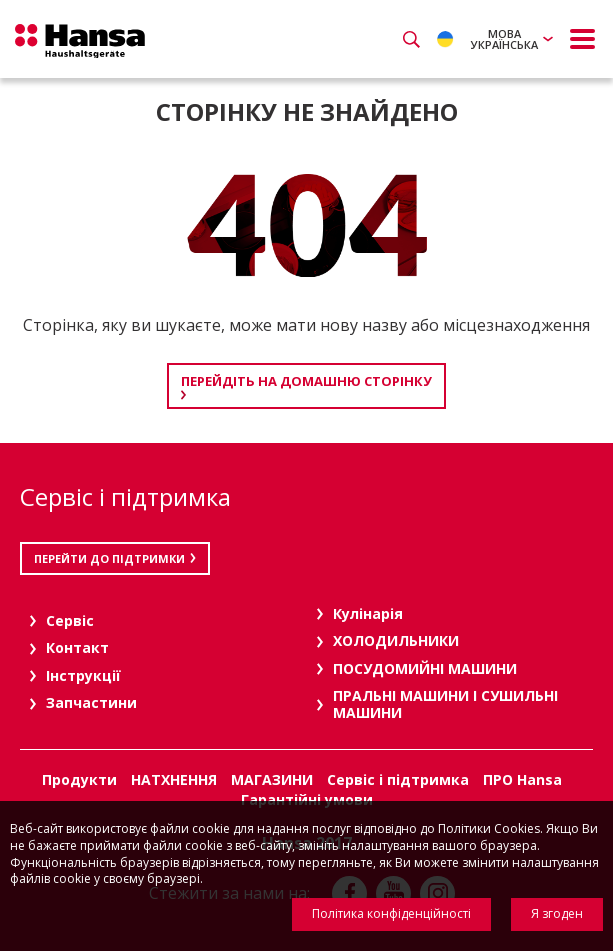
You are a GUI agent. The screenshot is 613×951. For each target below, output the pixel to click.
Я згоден (557, 913)
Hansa (80, 41)
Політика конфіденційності (391, 913)
